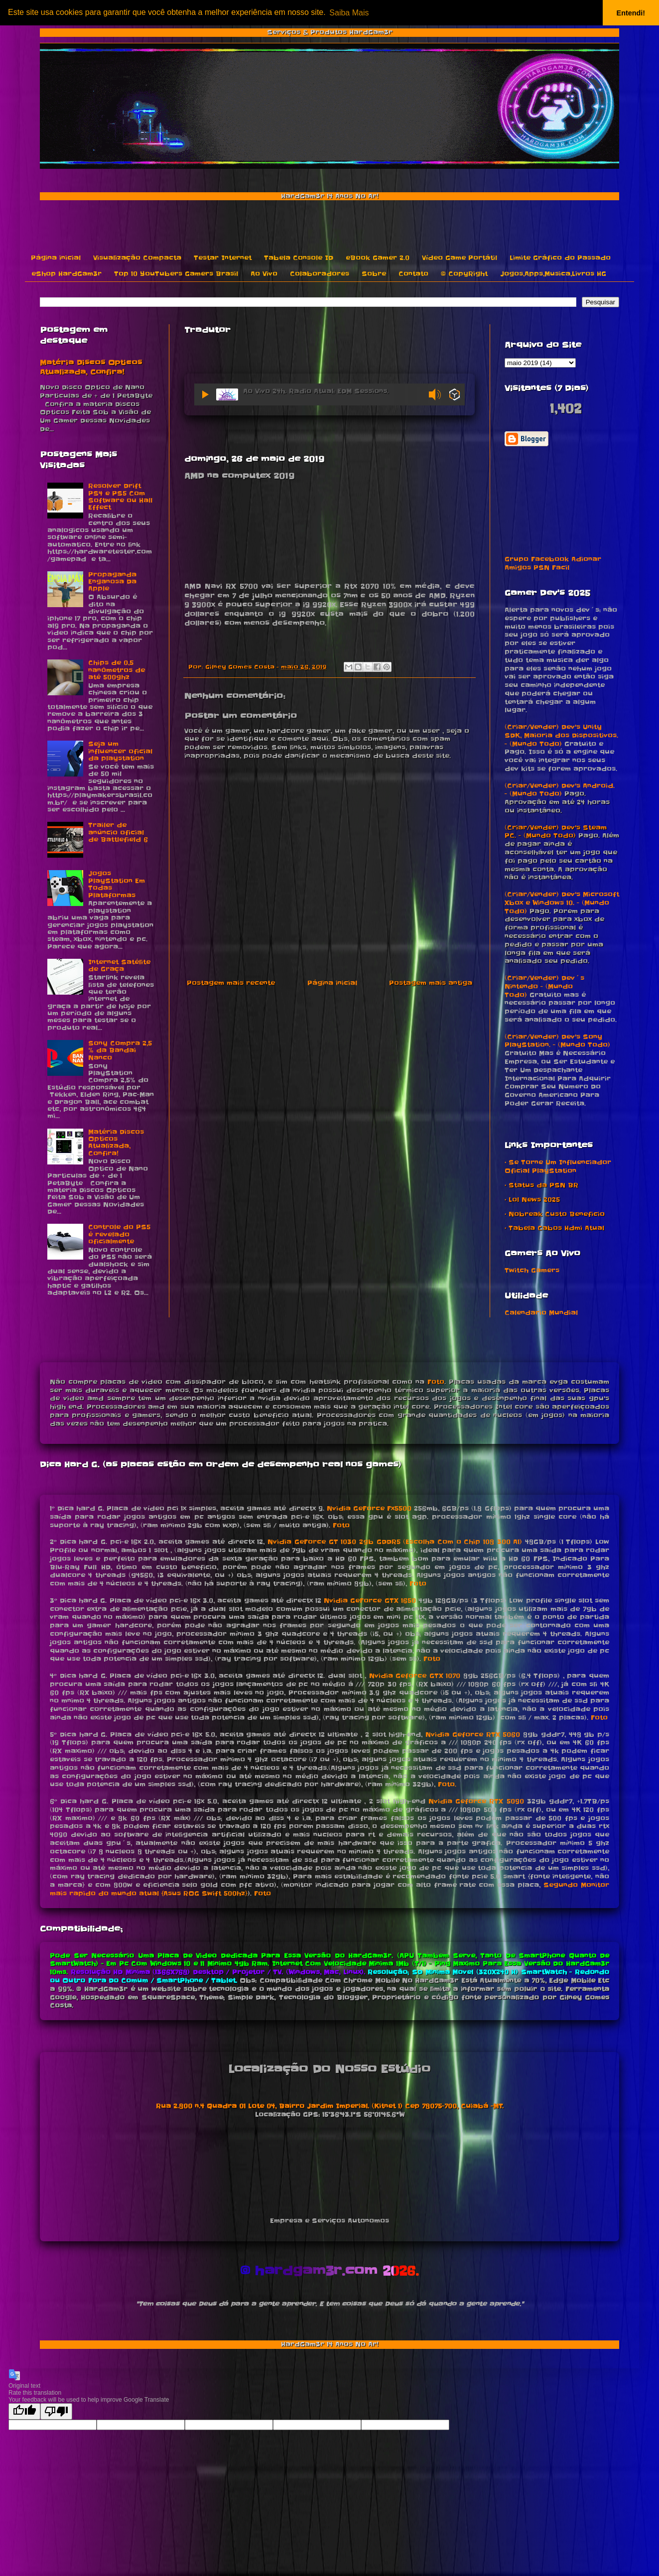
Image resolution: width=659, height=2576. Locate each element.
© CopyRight (464, 273)
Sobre (374, 273)
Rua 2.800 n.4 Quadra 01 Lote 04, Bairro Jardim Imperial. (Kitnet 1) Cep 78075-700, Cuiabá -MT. (330, 2106)
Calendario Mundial (541, 1312)
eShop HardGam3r (66, 273)
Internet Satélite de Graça (119, 965)
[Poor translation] (56, 2411)
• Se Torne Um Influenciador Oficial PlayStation (558, 1166)
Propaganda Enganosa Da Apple (112, 581)
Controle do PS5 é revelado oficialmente (119, 1234)
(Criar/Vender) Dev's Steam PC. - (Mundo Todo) (556, 831)
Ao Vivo (264, 273)
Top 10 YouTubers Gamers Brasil (176, 273)
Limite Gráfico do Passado (560, 258)
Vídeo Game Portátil (459, 258)
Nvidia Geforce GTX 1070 (415, 1676)
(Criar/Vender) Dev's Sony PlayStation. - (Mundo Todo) (557, 1040)
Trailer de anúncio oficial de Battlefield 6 (118, 832)
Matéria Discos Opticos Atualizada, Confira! (91, 368)
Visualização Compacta (137, 258)
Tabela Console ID (298, 258)
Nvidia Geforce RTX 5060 (472, 1734)
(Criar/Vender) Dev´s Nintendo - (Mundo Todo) (544, 986)
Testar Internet (223, 258)
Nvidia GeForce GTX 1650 (369, 1600)
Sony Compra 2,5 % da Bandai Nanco (120, 1050)
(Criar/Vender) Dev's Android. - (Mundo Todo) (560, 789)
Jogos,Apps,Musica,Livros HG (553, 273)
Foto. (447, 1784)
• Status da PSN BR (541, 1185)
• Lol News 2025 (532, 1199)
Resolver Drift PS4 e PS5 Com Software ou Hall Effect (120, 497)
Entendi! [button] (631, 13)
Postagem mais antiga (430, 983)
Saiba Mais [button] (349, 12)
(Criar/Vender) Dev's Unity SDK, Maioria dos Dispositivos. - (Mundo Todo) (561, 735)
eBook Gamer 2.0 (377, 258)
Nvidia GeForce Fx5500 (369, 1508)
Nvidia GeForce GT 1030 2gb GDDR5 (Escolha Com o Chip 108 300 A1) (394, 1542)
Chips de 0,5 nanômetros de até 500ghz (116, 669)
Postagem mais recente (231, 983)
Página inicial (56, 258)
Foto (435, 1382)
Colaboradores (319, 273)
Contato (413, 273)
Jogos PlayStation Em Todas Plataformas (116, 884)
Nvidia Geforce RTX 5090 (476, 1801)
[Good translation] (24, 2411)
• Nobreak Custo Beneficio (555, 1214)
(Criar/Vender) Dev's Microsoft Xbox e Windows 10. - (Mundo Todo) (562, 902)
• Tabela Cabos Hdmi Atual (554, 1228)
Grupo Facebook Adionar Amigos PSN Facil (553, 563)
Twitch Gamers (532, 1270)
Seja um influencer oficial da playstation (120, 751)
